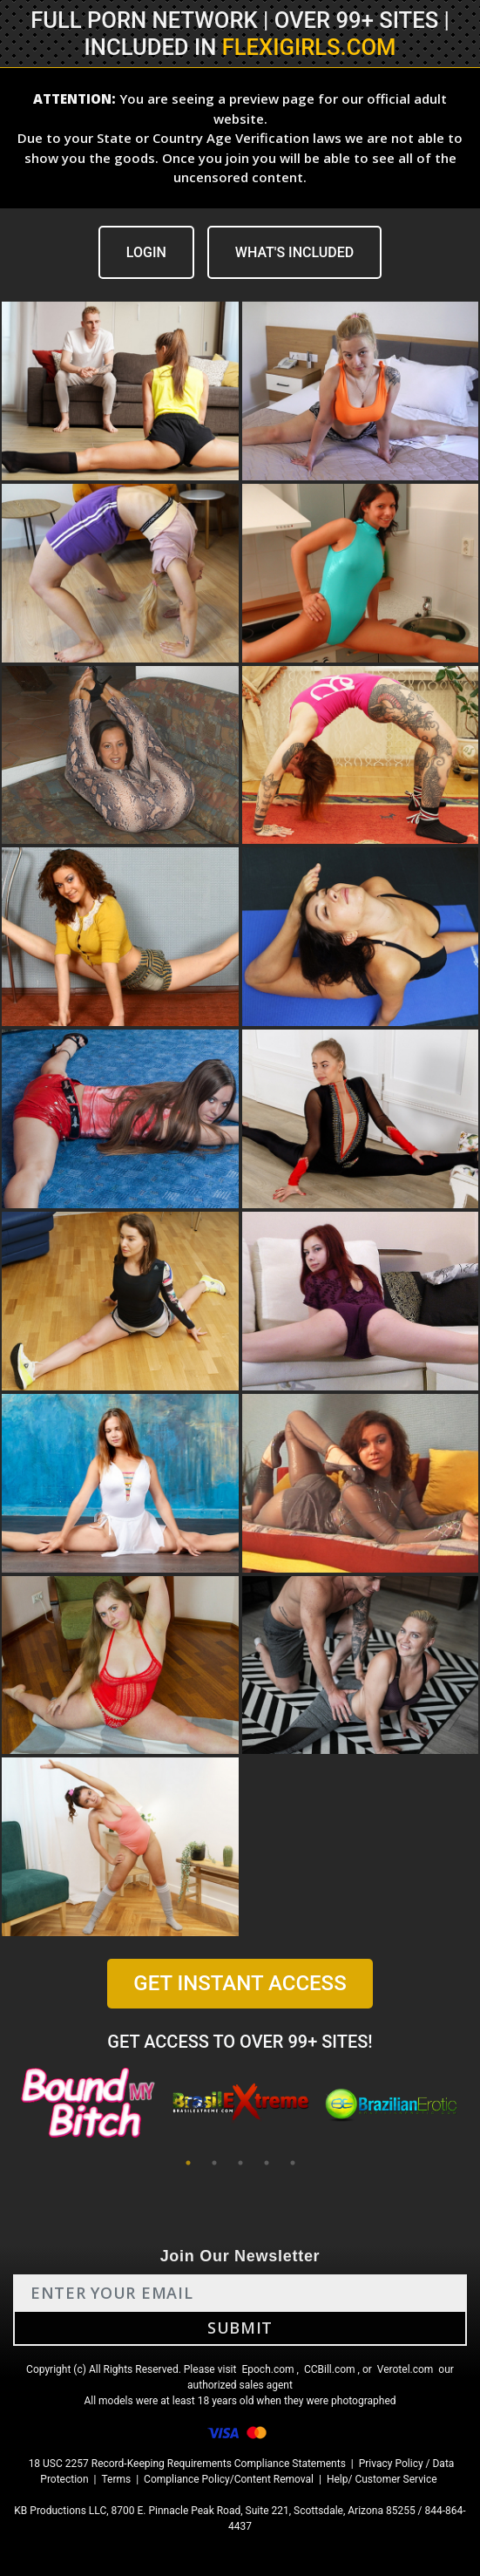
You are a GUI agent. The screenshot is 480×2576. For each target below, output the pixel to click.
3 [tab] (240, 2163)
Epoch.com (267, 2369)
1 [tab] (188, 2163)
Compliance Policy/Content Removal (229, 2479)
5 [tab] (292, 2163)
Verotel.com (405, 2369)
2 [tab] (214, 2163)
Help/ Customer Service (382, 2479)
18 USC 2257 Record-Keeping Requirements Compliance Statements (187, 2463)
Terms (116, 2479)
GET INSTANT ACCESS (239, 1983)
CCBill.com (329, 2369)
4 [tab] (266, 2163)
